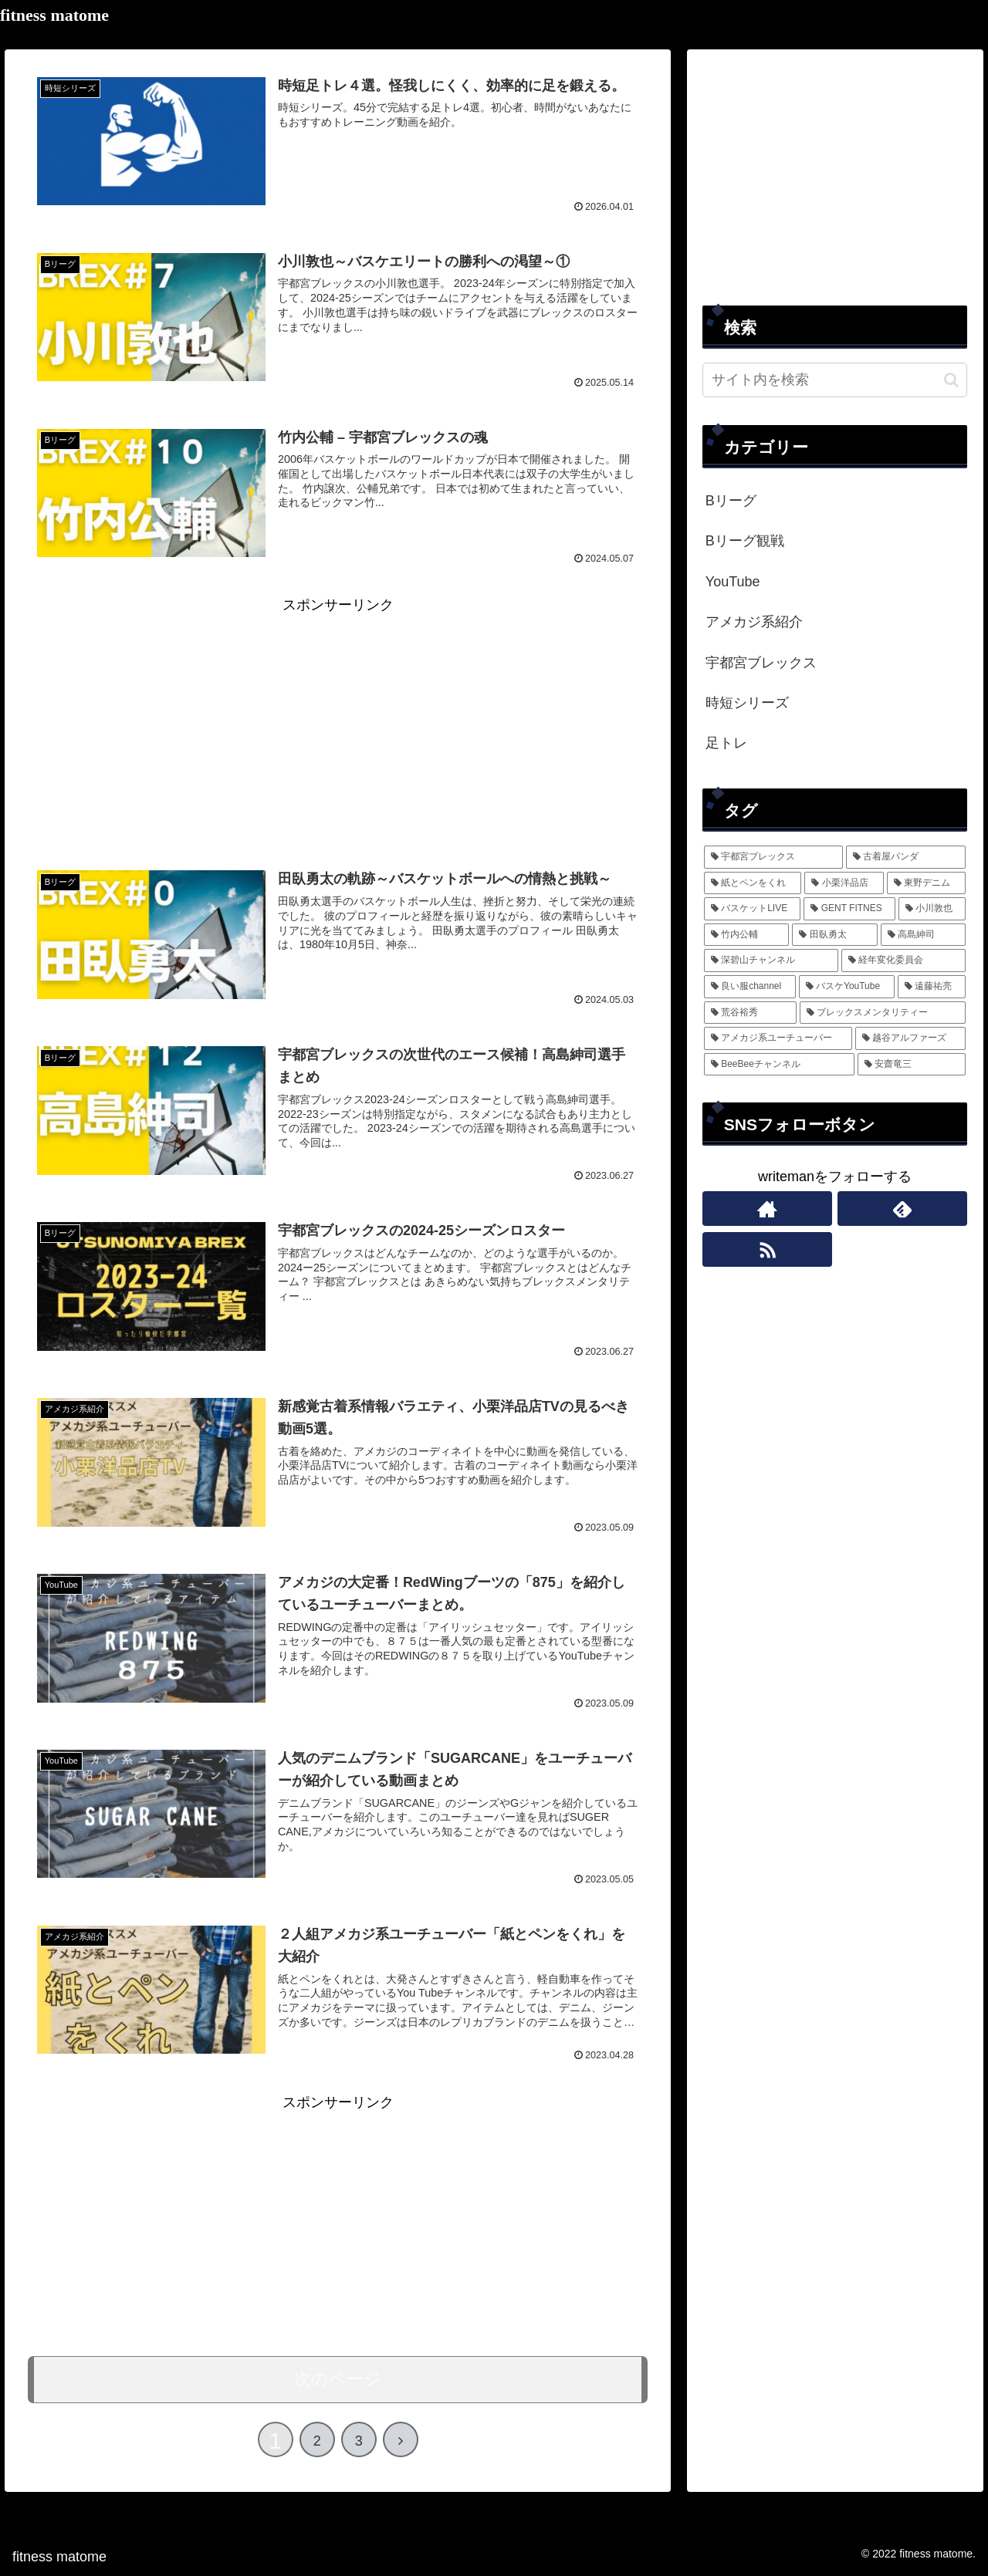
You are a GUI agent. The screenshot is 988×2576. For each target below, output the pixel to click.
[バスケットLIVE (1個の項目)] (752, 908)
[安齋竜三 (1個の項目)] (912, 1064)
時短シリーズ (747, 703)
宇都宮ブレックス (761, 662)
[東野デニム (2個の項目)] (926, 883)
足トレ (726, 743)
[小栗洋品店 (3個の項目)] (844, 883)
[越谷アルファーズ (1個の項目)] (910, 1038)
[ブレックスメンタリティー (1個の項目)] (883, 1013)
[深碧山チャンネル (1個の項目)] (771, 960)
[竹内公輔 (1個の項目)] (747, 935)
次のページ (337, 2379)
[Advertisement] (338, 726)
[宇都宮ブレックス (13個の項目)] (773, 857)
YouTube (732, 581)
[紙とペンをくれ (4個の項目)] (753, 883)
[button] (951, 380)
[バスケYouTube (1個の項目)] (847, 986)
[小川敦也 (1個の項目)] (932, 908)
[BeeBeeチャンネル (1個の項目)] (779, 1064)
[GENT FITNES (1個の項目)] (849, 908)
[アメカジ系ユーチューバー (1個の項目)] (778, 1038)
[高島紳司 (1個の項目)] (923, 935)
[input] (835, 380)
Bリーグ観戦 (744, 541)
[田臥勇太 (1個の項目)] (835, 935)
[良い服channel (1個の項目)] (750, 986)
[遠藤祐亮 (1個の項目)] (932, 986)
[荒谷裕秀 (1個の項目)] (750, 1013)
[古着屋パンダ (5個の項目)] (906, 857)
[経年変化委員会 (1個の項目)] (903, 960)
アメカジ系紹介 (754, 622)
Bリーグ (730, 500)
